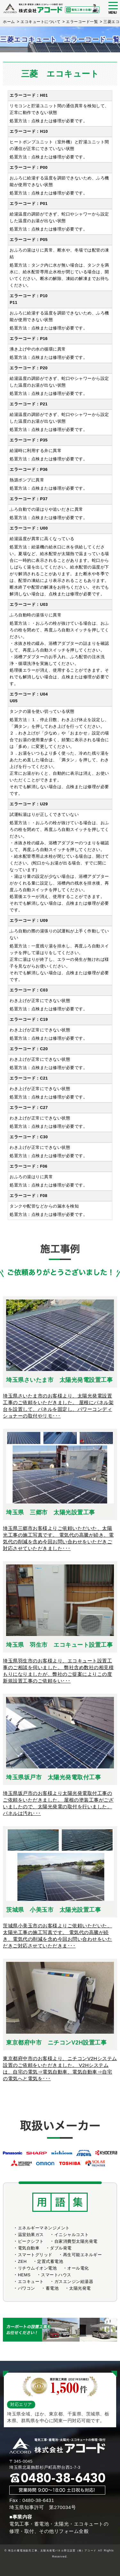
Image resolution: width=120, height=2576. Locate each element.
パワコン (26, 2288)
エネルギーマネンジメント (44, 2228)
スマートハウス (56, 2274)
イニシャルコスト (71, 2234)
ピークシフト (31, 2241)
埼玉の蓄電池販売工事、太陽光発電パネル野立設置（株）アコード (52, 2550)
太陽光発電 (80, 2288)
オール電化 (78, 2268)
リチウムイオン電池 (37, 2268)
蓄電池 (52, 2288)
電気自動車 (29, 2248)
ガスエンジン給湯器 (73, 2281)
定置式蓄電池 (50, 2261)
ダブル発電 (61, 2248)
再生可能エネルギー (82, 2254)
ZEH (22, 2261)
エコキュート (31, 2281)
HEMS (24, 2274)
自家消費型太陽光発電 (76, 2241)
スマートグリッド (35, 2254)
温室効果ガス (31, 2234)
